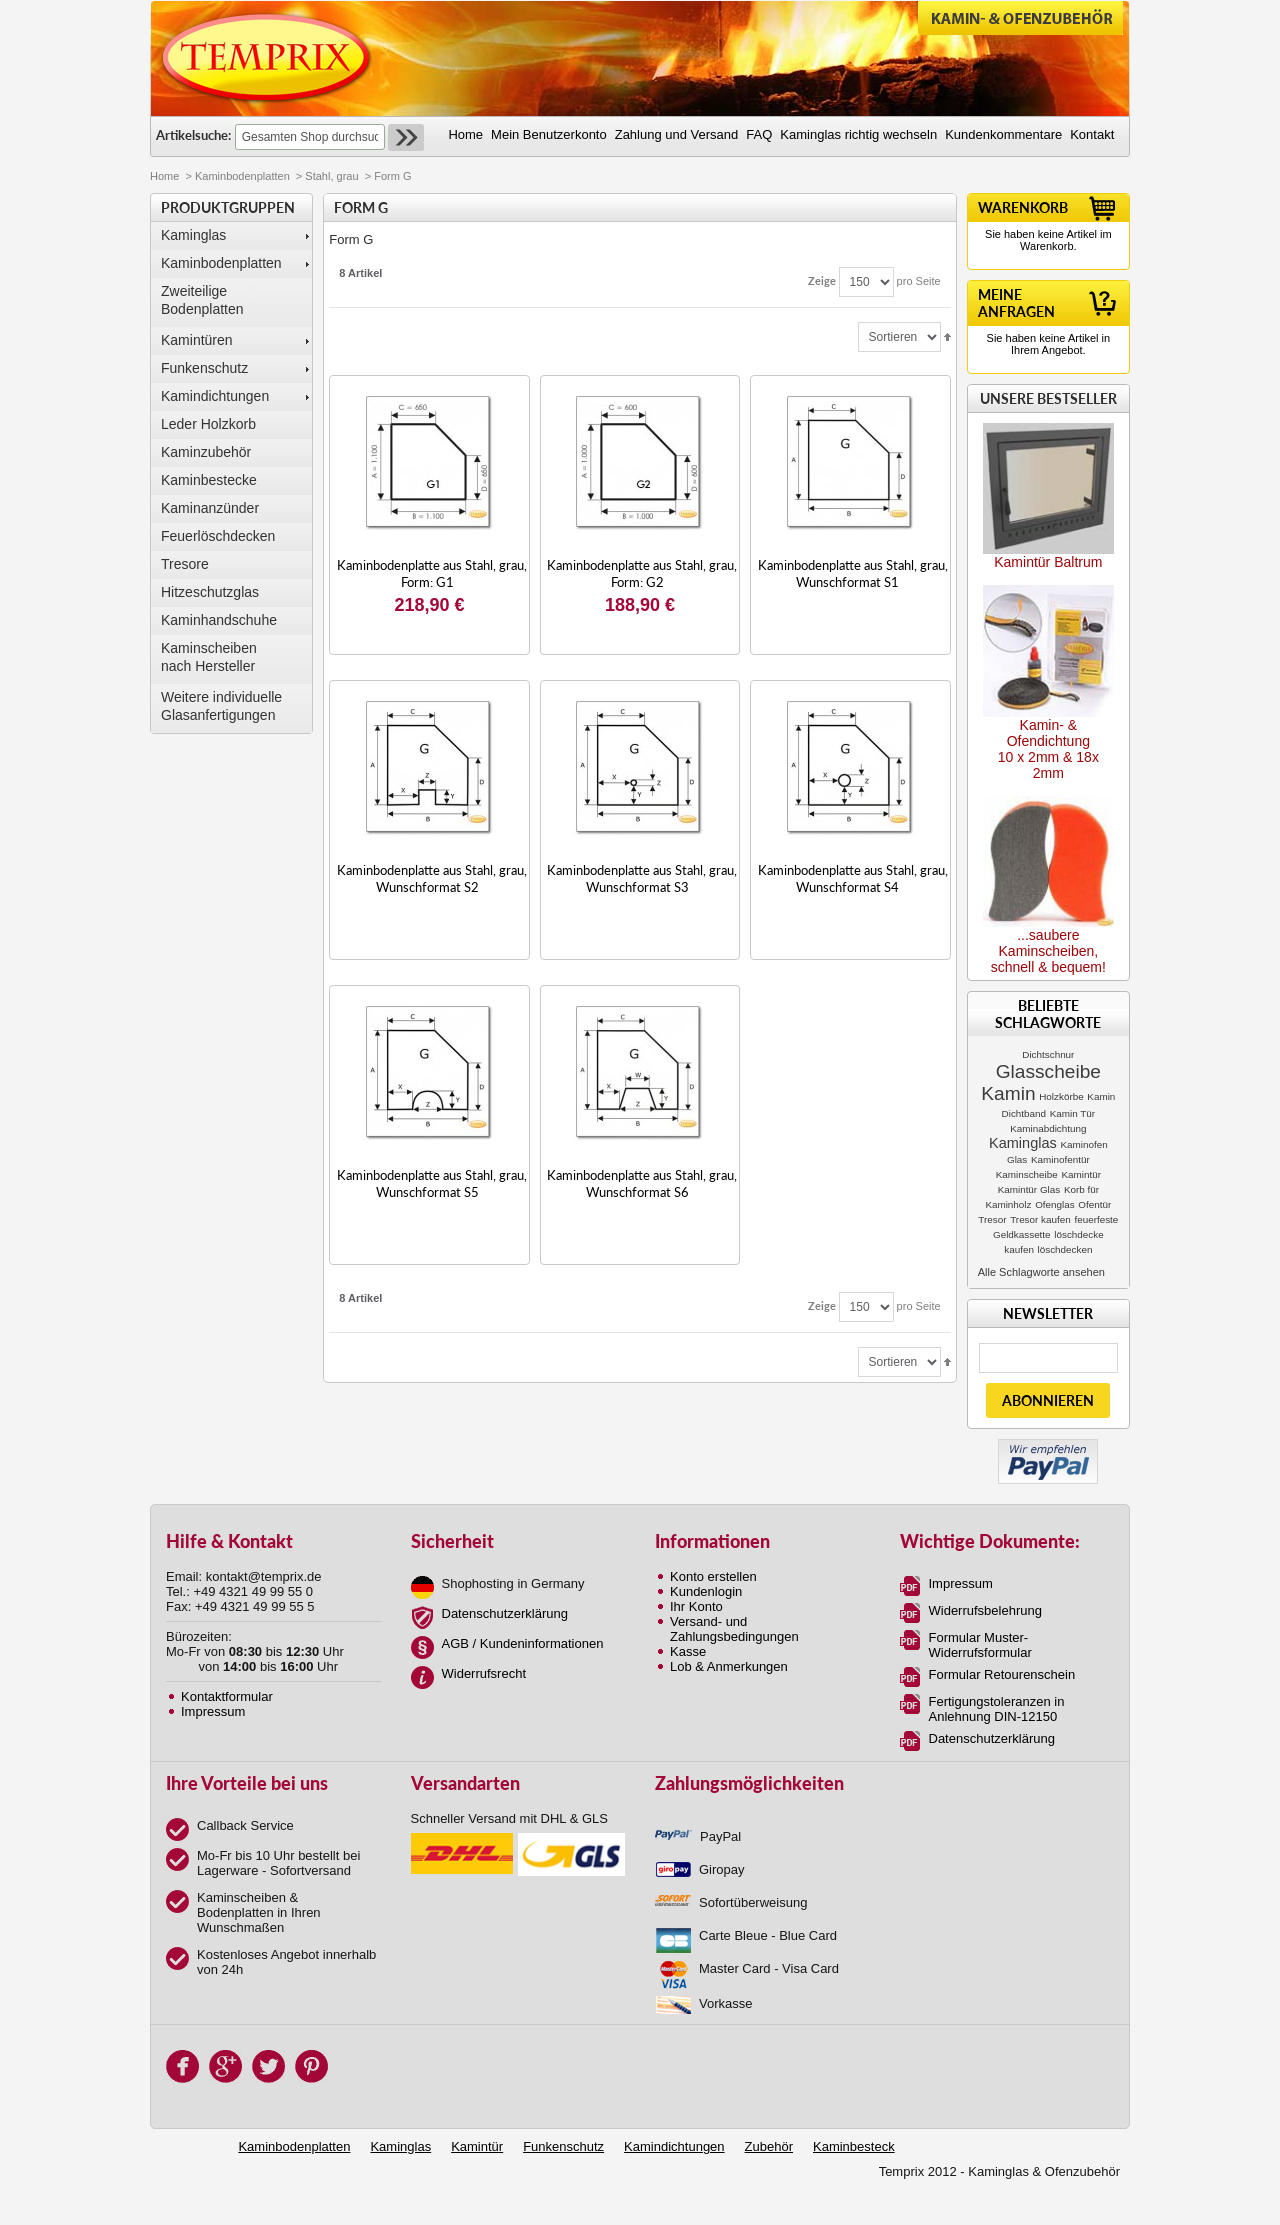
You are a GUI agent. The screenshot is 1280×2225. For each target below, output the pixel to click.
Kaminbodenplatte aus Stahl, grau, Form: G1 (432, 573)
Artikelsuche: (193, 135)
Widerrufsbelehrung (985, 1610)
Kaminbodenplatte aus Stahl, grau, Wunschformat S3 (642, 878)
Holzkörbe (1061, 1096)
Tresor (992, 1219)
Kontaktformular (227, 1696)
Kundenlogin (706, 1591)
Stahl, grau (331, 176)
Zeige (822, 280)
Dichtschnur (1048, 1054)
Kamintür (1081, 1174)
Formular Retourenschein (1002, 1674)
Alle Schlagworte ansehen (1041, 1272)
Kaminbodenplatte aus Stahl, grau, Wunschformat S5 (432, 1183)
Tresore (185, 564)
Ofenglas (1055, 1204)
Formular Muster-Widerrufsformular (980, 1645)
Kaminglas (193, 235)
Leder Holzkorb (208, 424)
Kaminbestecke (209, 480)
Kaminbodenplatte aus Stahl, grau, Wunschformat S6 (642, 1183)
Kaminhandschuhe (219, 620)
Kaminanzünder (210, 508)
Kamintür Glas (1029, 1189)
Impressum (213, 1711)
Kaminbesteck (854, 2146)
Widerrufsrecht (484, 1673)
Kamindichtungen (215, 396)
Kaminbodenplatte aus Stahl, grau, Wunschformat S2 (432, 878)
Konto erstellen (713, 1576)
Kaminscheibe (1027, 1174)
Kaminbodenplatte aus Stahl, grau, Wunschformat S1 (853, 573)
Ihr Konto (696, 1606)
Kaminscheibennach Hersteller (209, 657)
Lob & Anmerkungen (729, 1666)
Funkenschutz (204, 368)
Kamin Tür (1072, 1113)
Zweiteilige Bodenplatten (202, 300)
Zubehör (769, 2146)
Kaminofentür (1060, 1159)
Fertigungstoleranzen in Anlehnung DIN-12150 (997, 1709)
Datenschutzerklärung (505, 1613)
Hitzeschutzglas (210, 592)
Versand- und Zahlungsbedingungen (734, 1629)
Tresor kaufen (1040, 1219)
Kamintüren (197, 340)
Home (164, 176)
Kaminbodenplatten (242, 176)
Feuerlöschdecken (218, 536)
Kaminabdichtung (1048, 1128)
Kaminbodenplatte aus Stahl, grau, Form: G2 (642, 573)
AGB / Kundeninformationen (523, 1643)
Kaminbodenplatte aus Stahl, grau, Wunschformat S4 (853, 878)
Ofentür (1094, 1204)
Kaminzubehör (206, 452)
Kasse (688, 1651)
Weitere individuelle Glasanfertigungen (221, 706)
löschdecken (1065, 1249)
